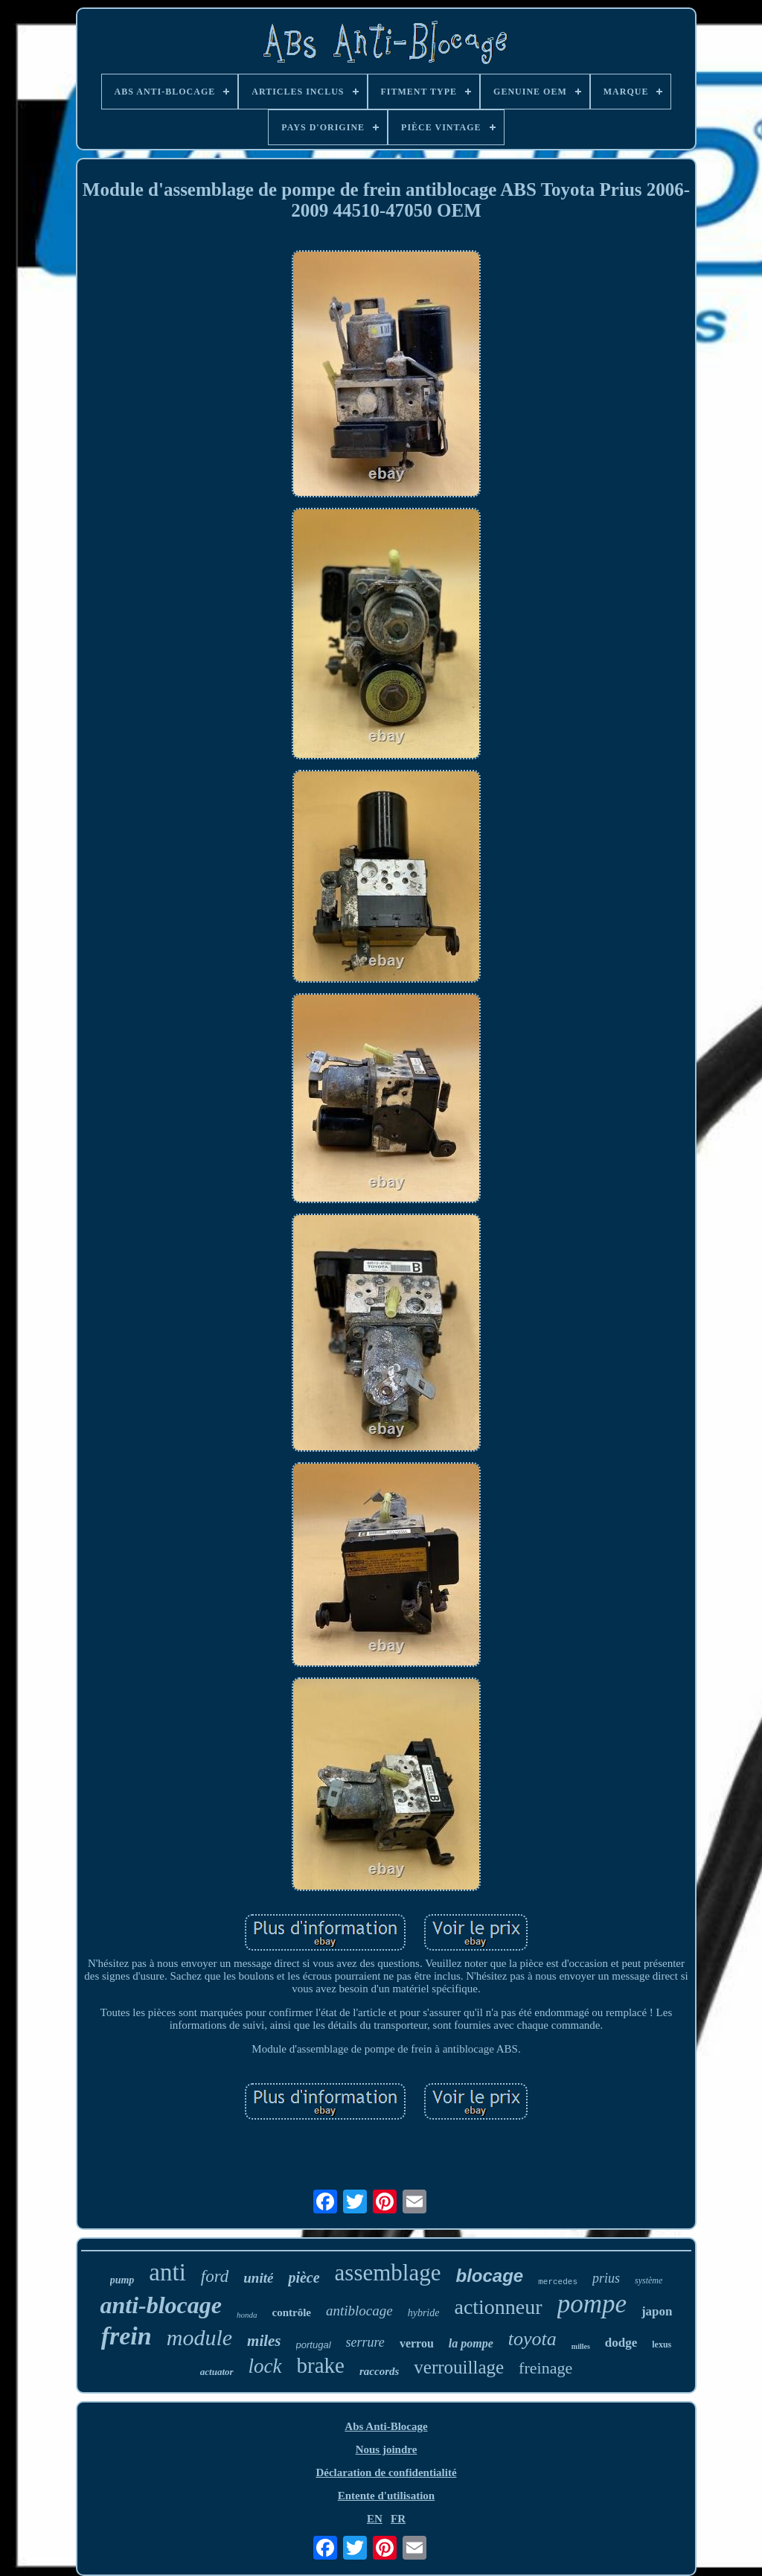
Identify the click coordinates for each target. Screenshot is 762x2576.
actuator (217, 2371)
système (648, 2280)
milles (581, 2346)
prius (606, 2278)
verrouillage (459, 2367)
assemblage (388, 2273)
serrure (365, 2342)
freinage (545, 2368)
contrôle (291, 2312)
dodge (621, 2343)
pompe (592, 2303)
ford (215, 2276)
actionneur (498, 2306)
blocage (490, 2276)
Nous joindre (386, 2449)
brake (321, 2365)
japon (657, 2311)
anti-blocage (161, 2305)
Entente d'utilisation (386, 2496)
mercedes (557, 2281)
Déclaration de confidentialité (386, 2472)
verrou (417, 2343)
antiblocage (359, 2310)
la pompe (471, 2343)
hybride (424, 2312)
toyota (532, 2339)
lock (265, 2366)
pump (122, 2280)
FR (398, 2519)
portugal (313, 2344)
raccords (379, 2371)
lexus (661, 2344)
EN (374, 2519)
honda (247, 2314)
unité (258, 2278)
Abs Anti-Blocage (386, 2426)
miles (264, 2341)
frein (126, 2336)
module (199, 2337)
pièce (303, 2277)
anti (167, 2272)
